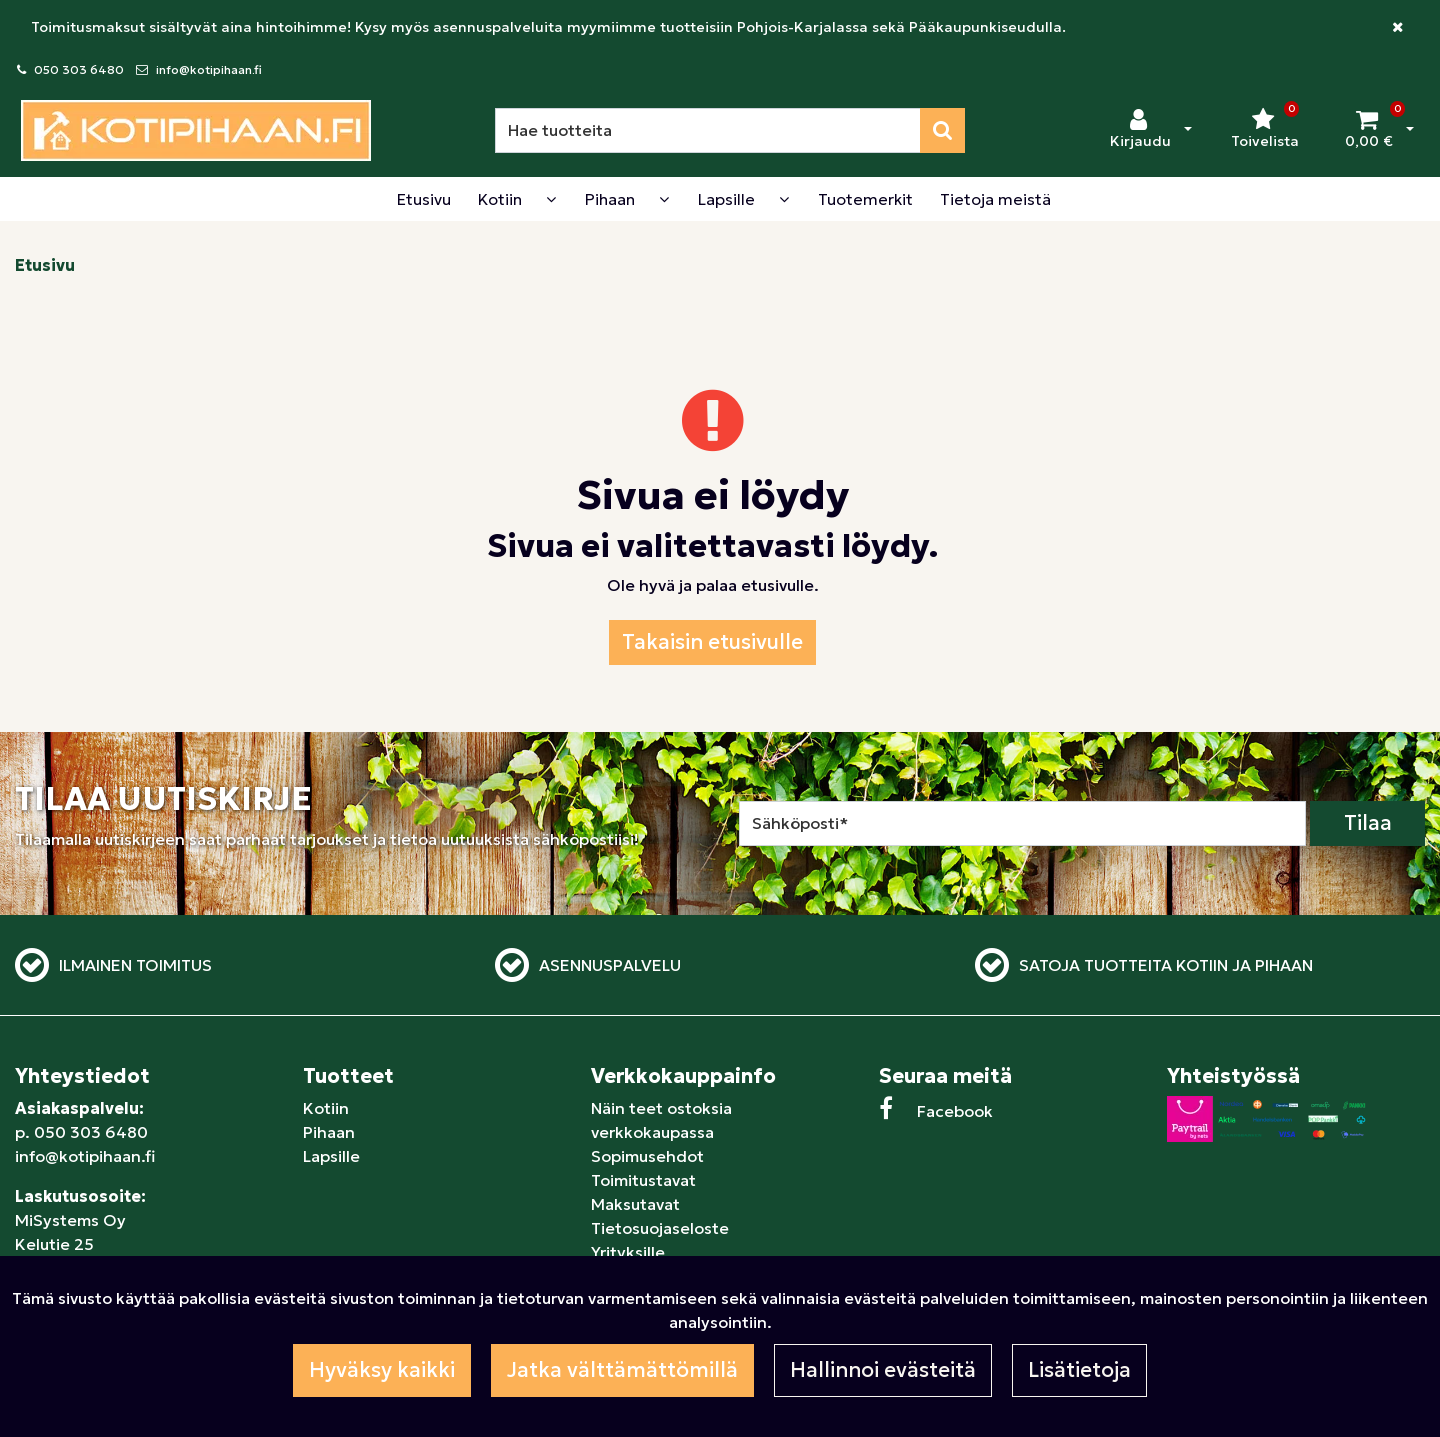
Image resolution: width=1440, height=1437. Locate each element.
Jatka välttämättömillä (622, 1370)
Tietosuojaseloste (660, 1228)
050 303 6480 (79, 69)
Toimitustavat (643, 1180)
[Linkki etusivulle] (196, 130)
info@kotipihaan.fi (209, 69)
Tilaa (1368, 823)
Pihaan (329, 1132)
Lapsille (331, 1156)
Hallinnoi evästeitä (883, 1370)
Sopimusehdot (647, 1156)
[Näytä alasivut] (551, 199)
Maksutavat (635, 1204)
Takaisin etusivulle (712, 642)
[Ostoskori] (1369, 130)
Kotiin (326, 1108)
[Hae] (708, 130)
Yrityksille (628, 1252)
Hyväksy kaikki (382, 1370)
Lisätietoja (1079, 1370)
